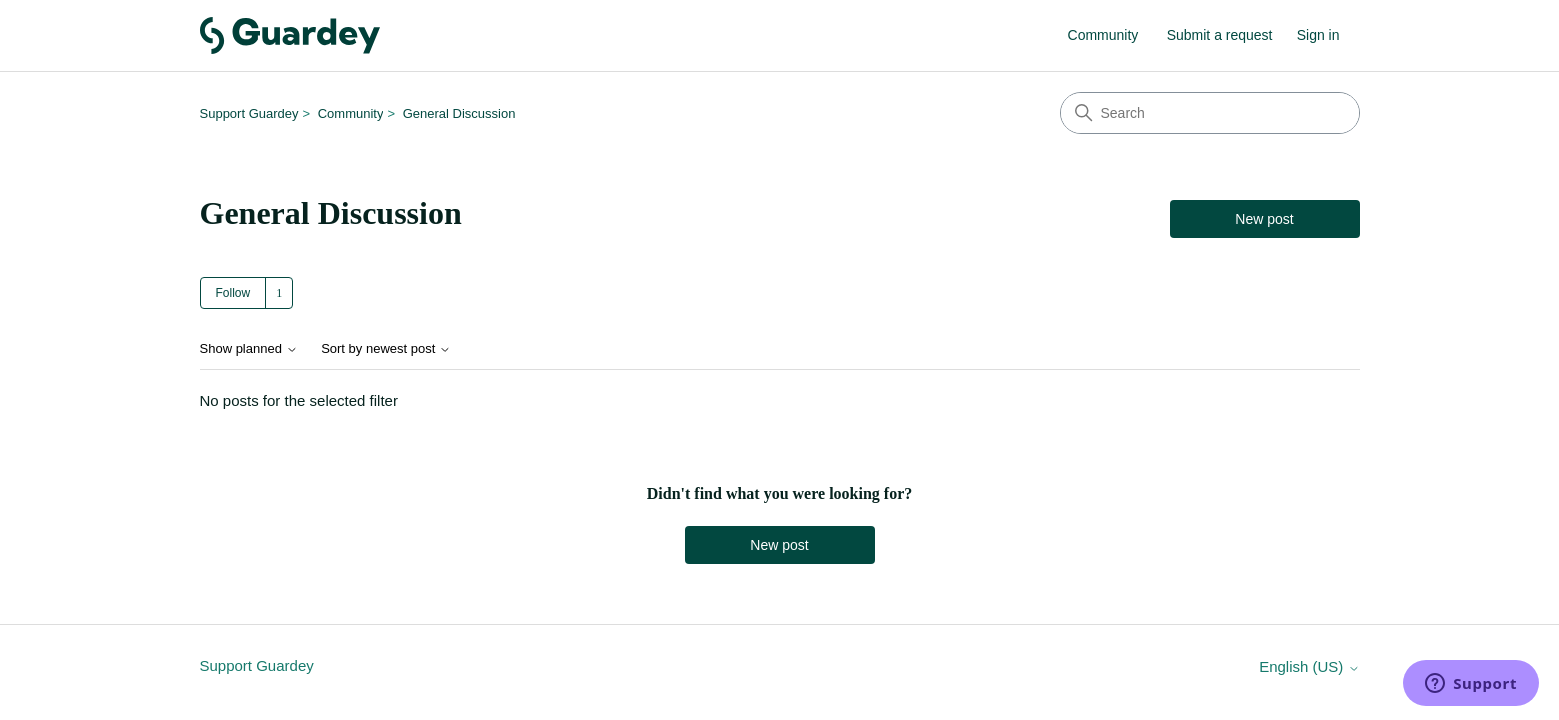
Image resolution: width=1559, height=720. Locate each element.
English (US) (1309, 666)
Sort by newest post (386, 349)
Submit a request (1220, 35)
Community (1103, 35)
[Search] (1210, 113)
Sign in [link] (1318, 35)
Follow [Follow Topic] (233, 293)
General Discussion (459, 113)
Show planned (249, 349)
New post (1264, 219)
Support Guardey (249, 113)
